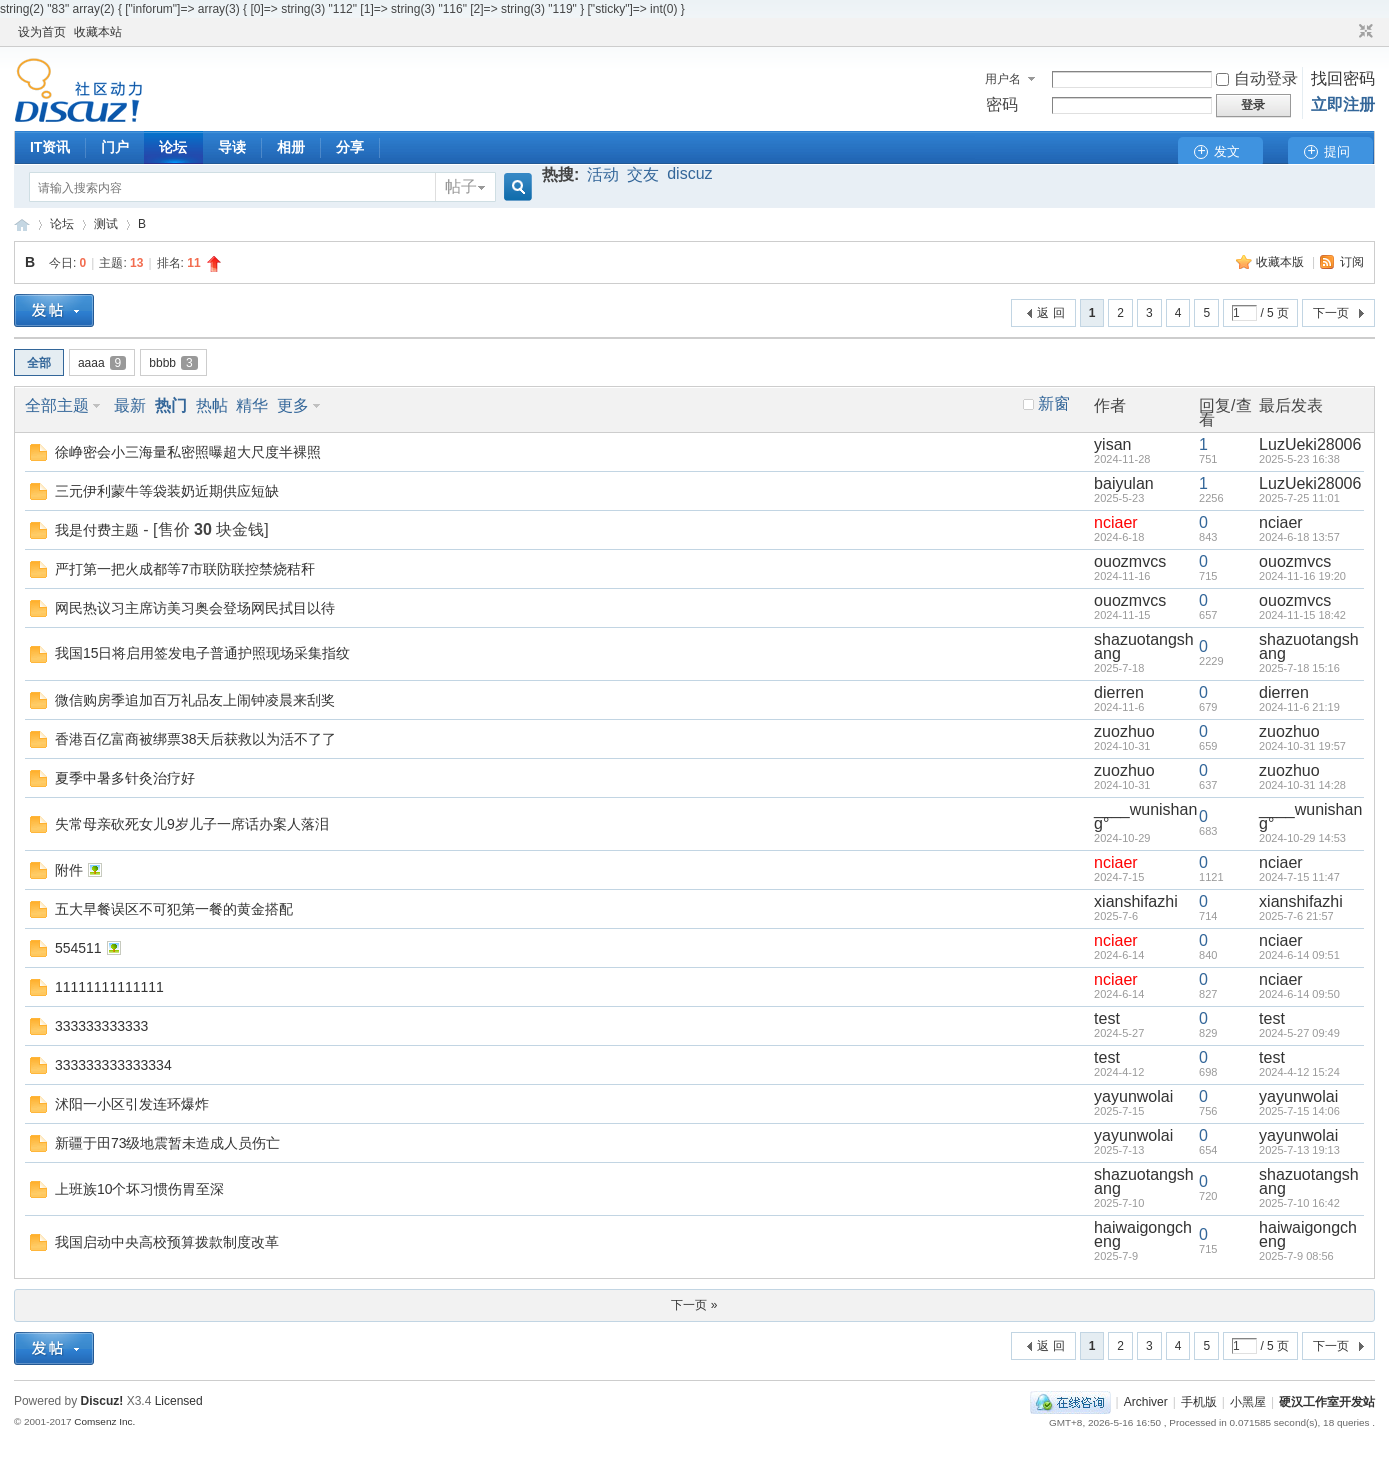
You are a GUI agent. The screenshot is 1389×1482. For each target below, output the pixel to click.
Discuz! (102, 1401)
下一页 (1331, 313)
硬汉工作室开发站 (22, 224)
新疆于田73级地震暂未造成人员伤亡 (168, 1143)
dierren (1119, 692)
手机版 (1199, 1402)
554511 (78, 948)
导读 (232, 147)
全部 (39, 363)
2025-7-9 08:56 (1296, 1256)
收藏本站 (98, 32)
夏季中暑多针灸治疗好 (125, 778)
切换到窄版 (1363, 32)
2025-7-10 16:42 (1299, 1203)
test (1107, 1018)
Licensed (179, 1401)
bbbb (173, 363)
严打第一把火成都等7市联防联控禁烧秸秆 (185, 569)
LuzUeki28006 (1310, 444)
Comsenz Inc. (104, 1421)
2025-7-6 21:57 (1296, 916)
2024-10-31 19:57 (1302, 746)
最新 (130, 405)
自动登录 (1257, 78)
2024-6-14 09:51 (1299, 955)
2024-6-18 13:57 (1299, 537)
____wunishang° (1145, 816)
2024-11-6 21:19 (1299, 707)
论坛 (173, 147)
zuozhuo (1124, 731)
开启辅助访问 (1347, 32)
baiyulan (1124, 483)
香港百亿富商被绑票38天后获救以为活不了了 (196, 739)
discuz (689, 173)
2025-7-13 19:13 (1299, 1150)
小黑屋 (1248, 1402)
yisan (1112, 444)
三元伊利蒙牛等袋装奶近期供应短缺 (167, 491)
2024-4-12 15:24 (1299, 1072)
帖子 (461, 186)
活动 (603, 174)
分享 (350, 147)
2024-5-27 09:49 (1299, 1033)
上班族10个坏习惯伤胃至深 (140, 1189)
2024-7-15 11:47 (1299, 877)
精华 (252, 405)
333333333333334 (113, 1065)
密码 (1002, 104)
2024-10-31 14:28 (1302, 785)
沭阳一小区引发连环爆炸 (132, 1104)
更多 (293, 405)
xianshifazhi (1136, 901)
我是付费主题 (97, 530)
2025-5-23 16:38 (1299, 459)
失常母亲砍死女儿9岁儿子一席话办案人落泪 (192, 824)
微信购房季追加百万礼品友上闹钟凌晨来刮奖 (195, 700)
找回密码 (1343, 78)
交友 (643, 174)
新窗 (1054, 404)
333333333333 (101, 1026)
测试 (106, 224)
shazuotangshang (1144, 646)
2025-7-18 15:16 (1299, 668)
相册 (291, 147)
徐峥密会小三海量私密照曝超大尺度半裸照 (188, 452)
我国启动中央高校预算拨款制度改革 (167, 1242)
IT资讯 (50, 147)
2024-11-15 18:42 (1302, 615)
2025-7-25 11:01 (1299, 498)
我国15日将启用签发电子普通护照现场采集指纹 (203, 653)
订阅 (1352, 262)
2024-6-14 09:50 (1299, 994)
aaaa (102, 363)
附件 (69, 870)
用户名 (1003, 79)
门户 (115, 147)
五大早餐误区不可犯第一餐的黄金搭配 (174, 909)
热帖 (212, 405)
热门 (171, 405)
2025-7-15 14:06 (1299, 1111)
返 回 (1050, 313)
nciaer (1116, 522)
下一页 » (694, 1305)
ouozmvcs (1130, 561)
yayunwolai (1133, 1096)
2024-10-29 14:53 (1302, 838)
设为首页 (42, 32)
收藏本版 (1281, 262)
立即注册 (1343, 104)
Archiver (1146, 1402)
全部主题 (57, 405)
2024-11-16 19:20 (1302, 576)
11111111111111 (109, 987)
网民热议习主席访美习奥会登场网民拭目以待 (195, 608)
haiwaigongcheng (1143, 1234)
